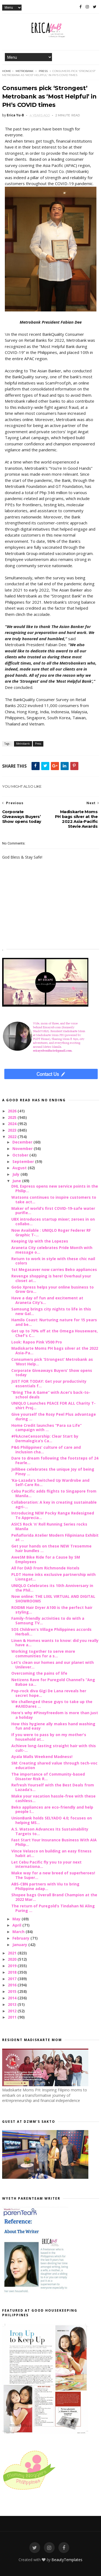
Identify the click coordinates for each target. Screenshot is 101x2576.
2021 (13, 1953)
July (16, 1174)
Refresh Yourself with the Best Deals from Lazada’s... (52, 1787)
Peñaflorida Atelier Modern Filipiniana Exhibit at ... (55, 1537)
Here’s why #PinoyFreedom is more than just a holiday (54, 1715)
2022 (13, 1136)
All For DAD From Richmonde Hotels (45, 1567)
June (17, 1180)
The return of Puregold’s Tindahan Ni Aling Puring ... (53, 1908)
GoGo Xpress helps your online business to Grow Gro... (52, 1289)
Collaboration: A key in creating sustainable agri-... (54, 1504)
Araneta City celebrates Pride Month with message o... (51, 1250)
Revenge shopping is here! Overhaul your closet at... (51, 1278)
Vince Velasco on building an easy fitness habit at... (51, 1853)
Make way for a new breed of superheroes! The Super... (53, 1875)
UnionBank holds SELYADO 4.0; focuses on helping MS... (51, 1820)
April (17, 1925)
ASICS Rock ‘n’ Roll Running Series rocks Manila (49, 1526)
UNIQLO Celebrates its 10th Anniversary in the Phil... (52, 1588)
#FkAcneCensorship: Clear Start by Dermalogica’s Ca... (44, 1438)
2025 (13, 1117)
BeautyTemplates (66, 2559)
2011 (13, 2017)
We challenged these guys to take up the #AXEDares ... (51, 1704)
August (20, 1167)
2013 (13, 2004)
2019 (13, 1965)
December (22, 1142)
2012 (13, 2010)
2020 (13, 1959)
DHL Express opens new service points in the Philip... (54, 1188)
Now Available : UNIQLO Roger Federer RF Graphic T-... (51, 1232)
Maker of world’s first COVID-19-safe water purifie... (53, 1210)
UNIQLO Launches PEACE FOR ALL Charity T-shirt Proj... (53, 1405)
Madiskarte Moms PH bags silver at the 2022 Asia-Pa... (54, 1350)
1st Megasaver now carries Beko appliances (54, 1269)
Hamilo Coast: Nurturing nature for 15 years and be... (54, 1322)
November (23, 1148)
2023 (13, 1130)
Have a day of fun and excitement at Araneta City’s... (47, 1300)
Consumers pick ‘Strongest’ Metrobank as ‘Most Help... (52, 1361)
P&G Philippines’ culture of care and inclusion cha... (46, 1449)
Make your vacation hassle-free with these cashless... (53, 1798)
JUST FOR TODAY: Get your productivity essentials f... (48, 1383)
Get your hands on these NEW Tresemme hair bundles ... (51, 1548)
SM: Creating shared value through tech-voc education (54, 1765)
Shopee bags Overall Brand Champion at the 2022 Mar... (54, 1897)
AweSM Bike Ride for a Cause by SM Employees (45, 1559)
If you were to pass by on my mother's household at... (48, 1737)
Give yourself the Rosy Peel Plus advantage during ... (53, 1416)
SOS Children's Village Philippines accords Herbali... (51, 1632)
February (21, 1938)
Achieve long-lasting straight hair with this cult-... (53, 1748)
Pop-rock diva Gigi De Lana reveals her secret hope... (48, 1693)
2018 (13, 1972)
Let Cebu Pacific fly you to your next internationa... (46, 1864)
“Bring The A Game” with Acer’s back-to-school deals (50, 1394)
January (20, 1944)
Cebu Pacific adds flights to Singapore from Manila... (53, 1493)
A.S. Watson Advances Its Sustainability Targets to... (49, 1831)
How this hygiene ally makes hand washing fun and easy (53, 1726)
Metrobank (24, 71)
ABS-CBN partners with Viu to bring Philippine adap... (45, 1886)
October (20, 1155)
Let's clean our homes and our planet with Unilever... (52, 1665)
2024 (13, 1123)
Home (6, 71)
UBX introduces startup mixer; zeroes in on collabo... (53, 1221)
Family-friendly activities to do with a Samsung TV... (47, 1620)
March (19, 1931)
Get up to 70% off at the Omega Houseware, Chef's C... (54, 1333)
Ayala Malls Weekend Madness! (41, 1756)
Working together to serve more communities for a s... (43, 1653)
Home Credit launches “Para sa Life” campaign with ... (46, 1427)
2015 (13, 1991)
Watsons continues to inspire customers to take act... (53, 1199)
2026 (13, 1110)
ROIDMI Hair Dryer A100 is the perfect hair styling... (51, 1610)
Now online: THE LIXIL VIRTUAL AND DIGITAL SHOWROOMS (53, 1599)
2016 (13, 1984)
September (23, 1161)
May (17, 1918)
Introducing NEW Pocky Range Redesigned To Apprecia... (52, 1515)
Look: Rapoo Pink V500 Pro (36, 1342)
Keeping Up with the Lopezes (39, 1241)
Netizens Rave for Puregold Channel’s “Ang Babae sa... (53, 1682)
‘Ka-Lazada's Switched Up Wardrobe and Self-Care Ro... (50, 1482)
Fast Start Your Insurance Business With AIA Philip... (54, 1842)
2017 (13, 1978)
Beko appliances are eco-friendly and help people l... (52, 1809)
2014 (13, 1997)
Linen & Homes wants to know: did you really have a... (55, 1643)
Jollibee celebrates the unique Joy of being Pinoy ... (52, 1471)
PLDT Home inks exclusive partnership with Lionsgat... (53, 1577)
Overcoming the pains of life (39, 1673)
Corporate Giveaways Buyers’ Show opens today (51, 1373)
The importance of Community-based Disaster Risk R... (48, 1776)
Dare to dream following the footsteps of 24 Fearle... (54, 1460)
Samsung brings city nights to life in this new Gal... (51, 1311)
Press (43, 71)
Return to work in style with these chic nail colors (53, 1261)
